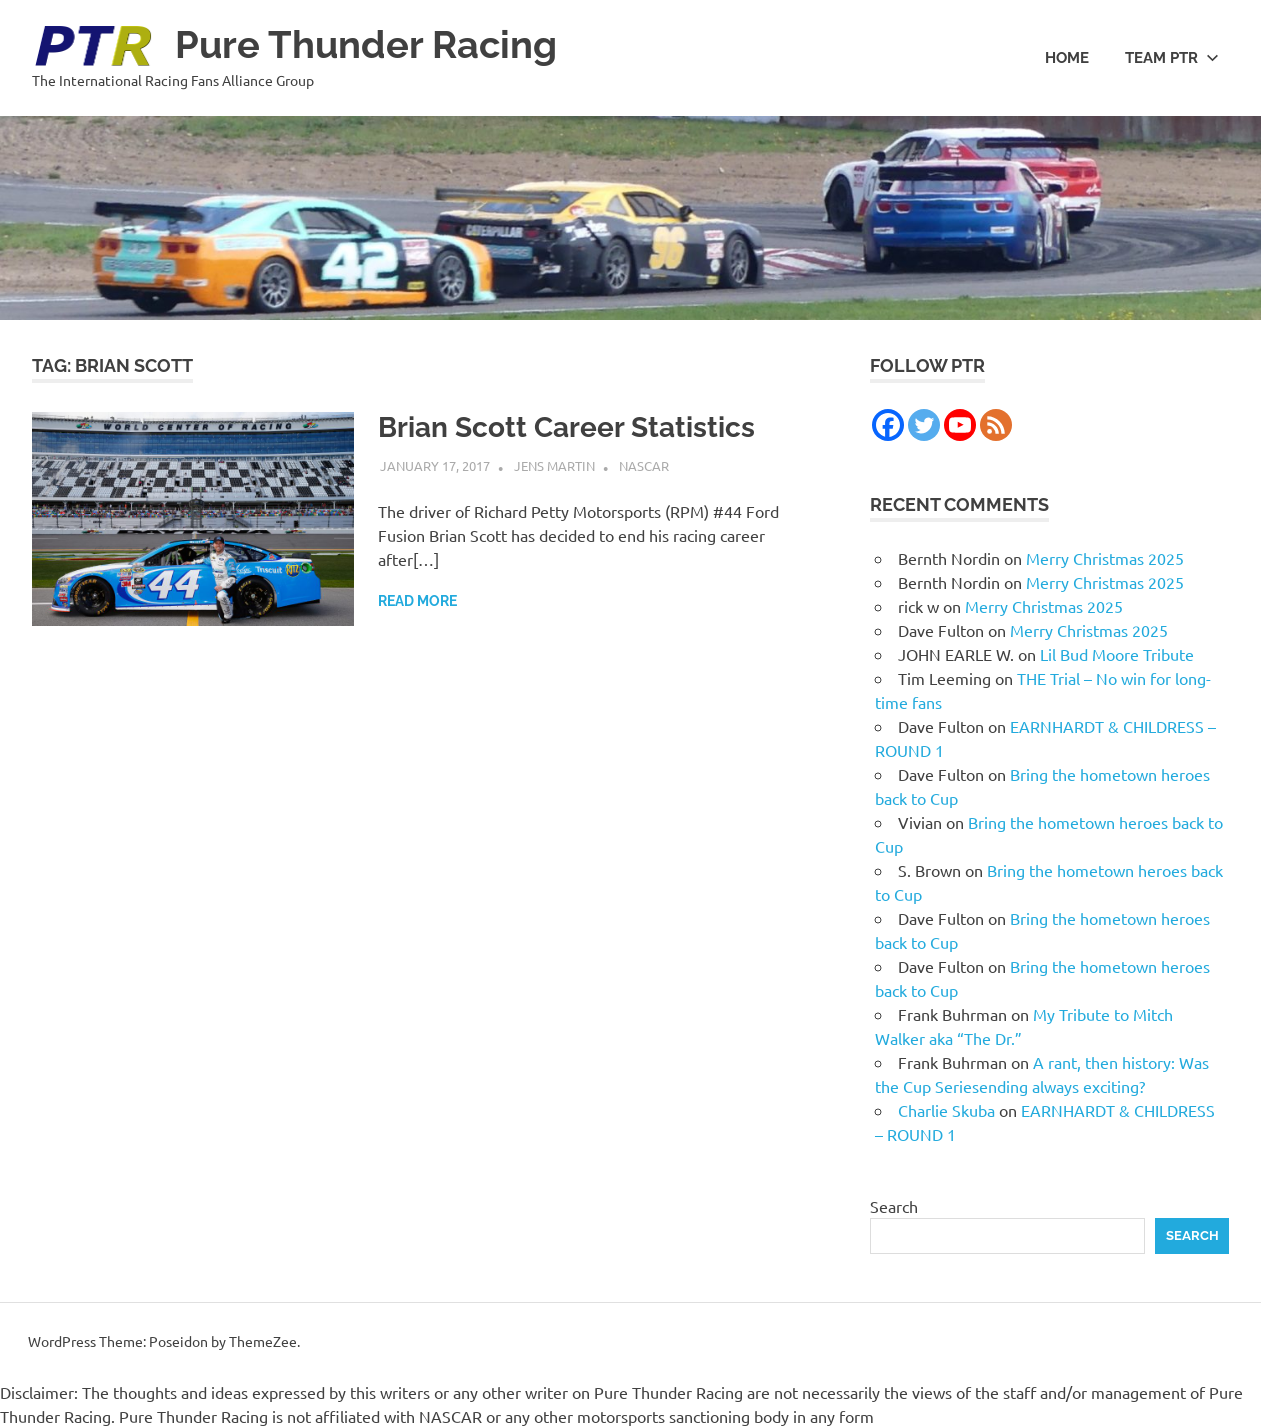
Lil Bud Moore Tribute (1117, 654)
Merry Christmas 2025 (1105, 558)
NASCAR (644, 465)
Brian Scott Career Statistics (566, 427)
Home (1067, 58)
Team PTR (1172, 58)
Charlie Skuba (946, 1110)
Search (894, 1206)
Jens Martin (554, 465)
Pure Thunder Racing (366, 44)
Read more (417, 601)
